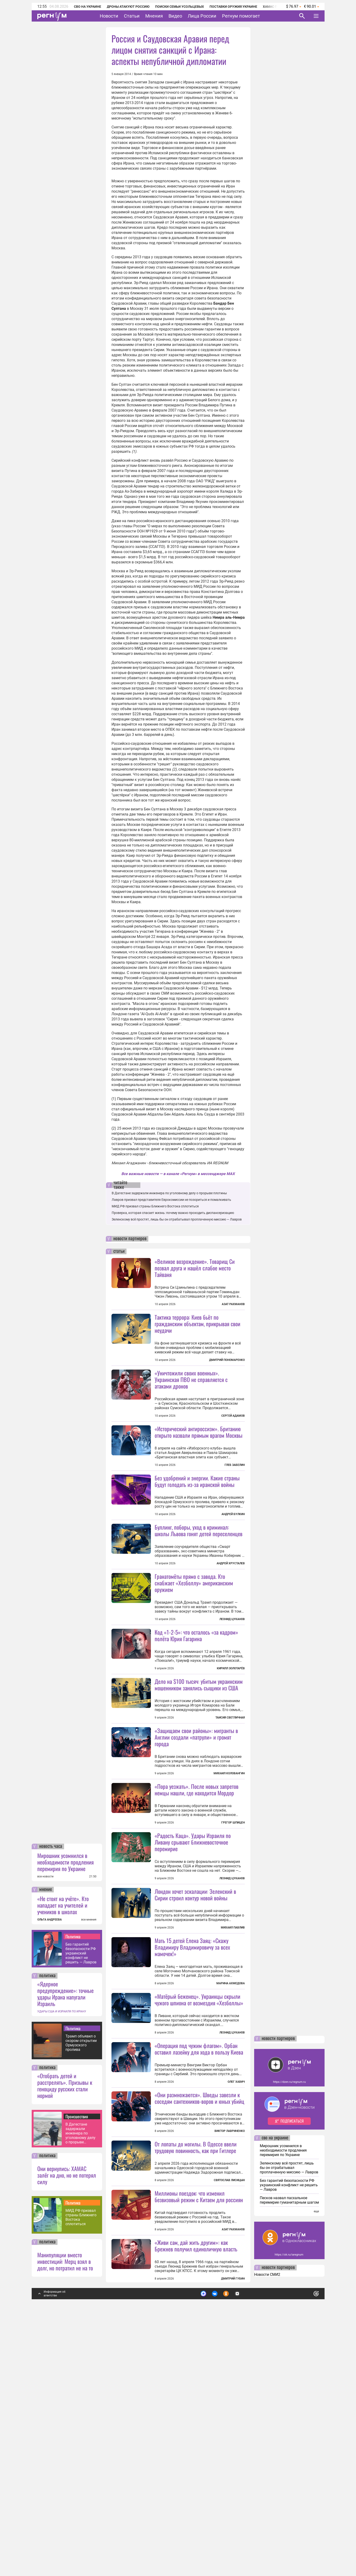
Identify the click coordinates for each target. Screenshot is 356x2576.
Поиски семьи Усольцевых (179, 6)
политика (47, 2226)
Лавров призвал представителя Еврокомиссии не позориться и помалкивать (171, 1200)
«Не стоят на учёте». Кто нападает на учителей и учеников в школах (63, 2155)
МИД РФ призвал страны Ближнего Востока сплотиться (80, 2467)
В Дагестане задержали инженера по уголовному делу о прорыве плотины (80, 2383)
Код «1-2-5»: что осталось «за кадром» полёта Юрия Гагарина (196, 1718)
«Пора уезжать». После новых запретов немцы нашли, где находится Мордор (196, 1914)
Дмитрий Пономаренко (227, 1360)
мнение (45, 2140)
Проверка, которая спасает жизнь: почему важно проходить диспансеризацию (173, 1213)
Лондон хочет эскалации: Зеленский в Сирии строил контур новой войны (195, 2061)
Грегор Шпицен (233, 1947)
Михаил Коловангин (229, 1898)
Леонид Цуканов (232, 1702)
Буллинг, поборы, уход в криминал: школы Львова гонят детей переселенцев (198, 1572)
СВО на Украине (87, 6)
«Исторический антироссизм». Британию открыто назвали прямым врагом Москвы (198, 1473)
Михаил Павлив (233, 2094)
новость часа (50, 2097)
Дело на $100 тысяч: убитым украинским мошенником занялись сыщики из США (199, 1768)
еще (316, 2461)
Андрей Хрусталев (231, 1605)
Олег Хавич (236, 2290)
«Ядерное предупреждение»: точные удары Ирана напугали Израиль (65, 2244)
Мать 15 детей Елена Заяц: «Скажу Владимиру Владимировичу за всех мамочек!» (192, 2114)
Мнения (154, 16)
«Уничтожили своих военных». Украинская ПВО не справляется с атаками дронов (191, 1379)
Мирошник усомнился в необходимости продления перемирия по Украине (65, 2112)
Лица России (202, 16)
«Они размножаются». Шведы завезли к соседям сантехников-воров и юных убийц (199, 2306)
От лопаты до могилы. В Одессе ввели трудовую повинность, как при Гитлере (196, 2355)
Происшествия (76, 2367)
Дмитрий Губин (233, 2529)
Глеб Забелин (235, 1506)
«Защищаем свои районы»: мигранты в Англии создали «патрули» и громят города (196, 1862)
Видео (175, 16)
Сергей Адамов (233, 1415)
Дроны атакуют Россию (128, 6)
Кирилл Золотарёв (231, 1751)
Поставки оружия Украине (233, 6)
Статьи (132, 16)
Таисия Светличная (230, 1801)
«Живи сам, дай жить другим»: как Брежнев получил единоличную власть (196, 2495)
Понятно (305, 2542)
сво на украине (275, 2388)
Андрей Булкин (233, 1556)
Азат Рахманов (233, 1304)
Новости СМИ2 (267, 2525)
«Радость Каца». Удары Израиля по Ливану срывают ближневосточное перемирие (193, 1967)
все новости (45, 2126)
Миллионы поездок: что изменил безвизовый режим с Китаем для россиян (199, 2446)
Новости (109, 16)
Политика (72, 2187)
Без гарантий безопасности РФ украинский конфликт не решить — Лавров (80, 2203)
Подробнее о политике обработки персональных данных (246, 2542)
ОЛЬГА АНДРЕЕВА (49, 2170)
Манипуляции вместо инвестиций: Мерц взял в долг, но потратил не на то (65, 2511)
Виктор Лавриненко (229, 2339)
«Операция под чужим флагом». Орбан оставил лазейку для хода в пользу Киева (199, 2257)
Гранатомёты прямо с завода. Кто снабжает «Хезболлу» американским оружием (194, 1666)
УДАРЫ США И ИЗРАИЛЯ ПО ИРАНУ (61, 2261)
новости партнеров (129, 1239)
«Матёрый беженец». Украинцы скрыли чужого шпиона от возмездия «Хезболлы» (199, 2166)
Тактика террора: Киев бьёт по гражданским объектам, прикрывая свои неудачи (197, 1323)
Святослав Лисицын (229, 2388)
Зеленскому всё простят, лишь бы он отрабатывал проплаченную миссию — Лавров (177, 1219)
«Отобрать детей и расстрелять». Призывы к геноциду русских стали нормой (64, 2336)
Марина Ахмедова (230, 2150)
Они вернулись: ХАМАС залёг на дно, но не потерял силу (66, 2425)
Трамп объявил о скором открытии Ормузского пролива (81, 2293)
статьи (119, 1251)
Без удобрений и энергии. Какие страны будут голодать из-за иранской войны (197, 1522)
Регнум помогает (241, 16)
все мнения (88, 2170)
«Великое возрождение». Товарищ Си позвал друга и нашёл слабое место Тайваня (195, 1268)
